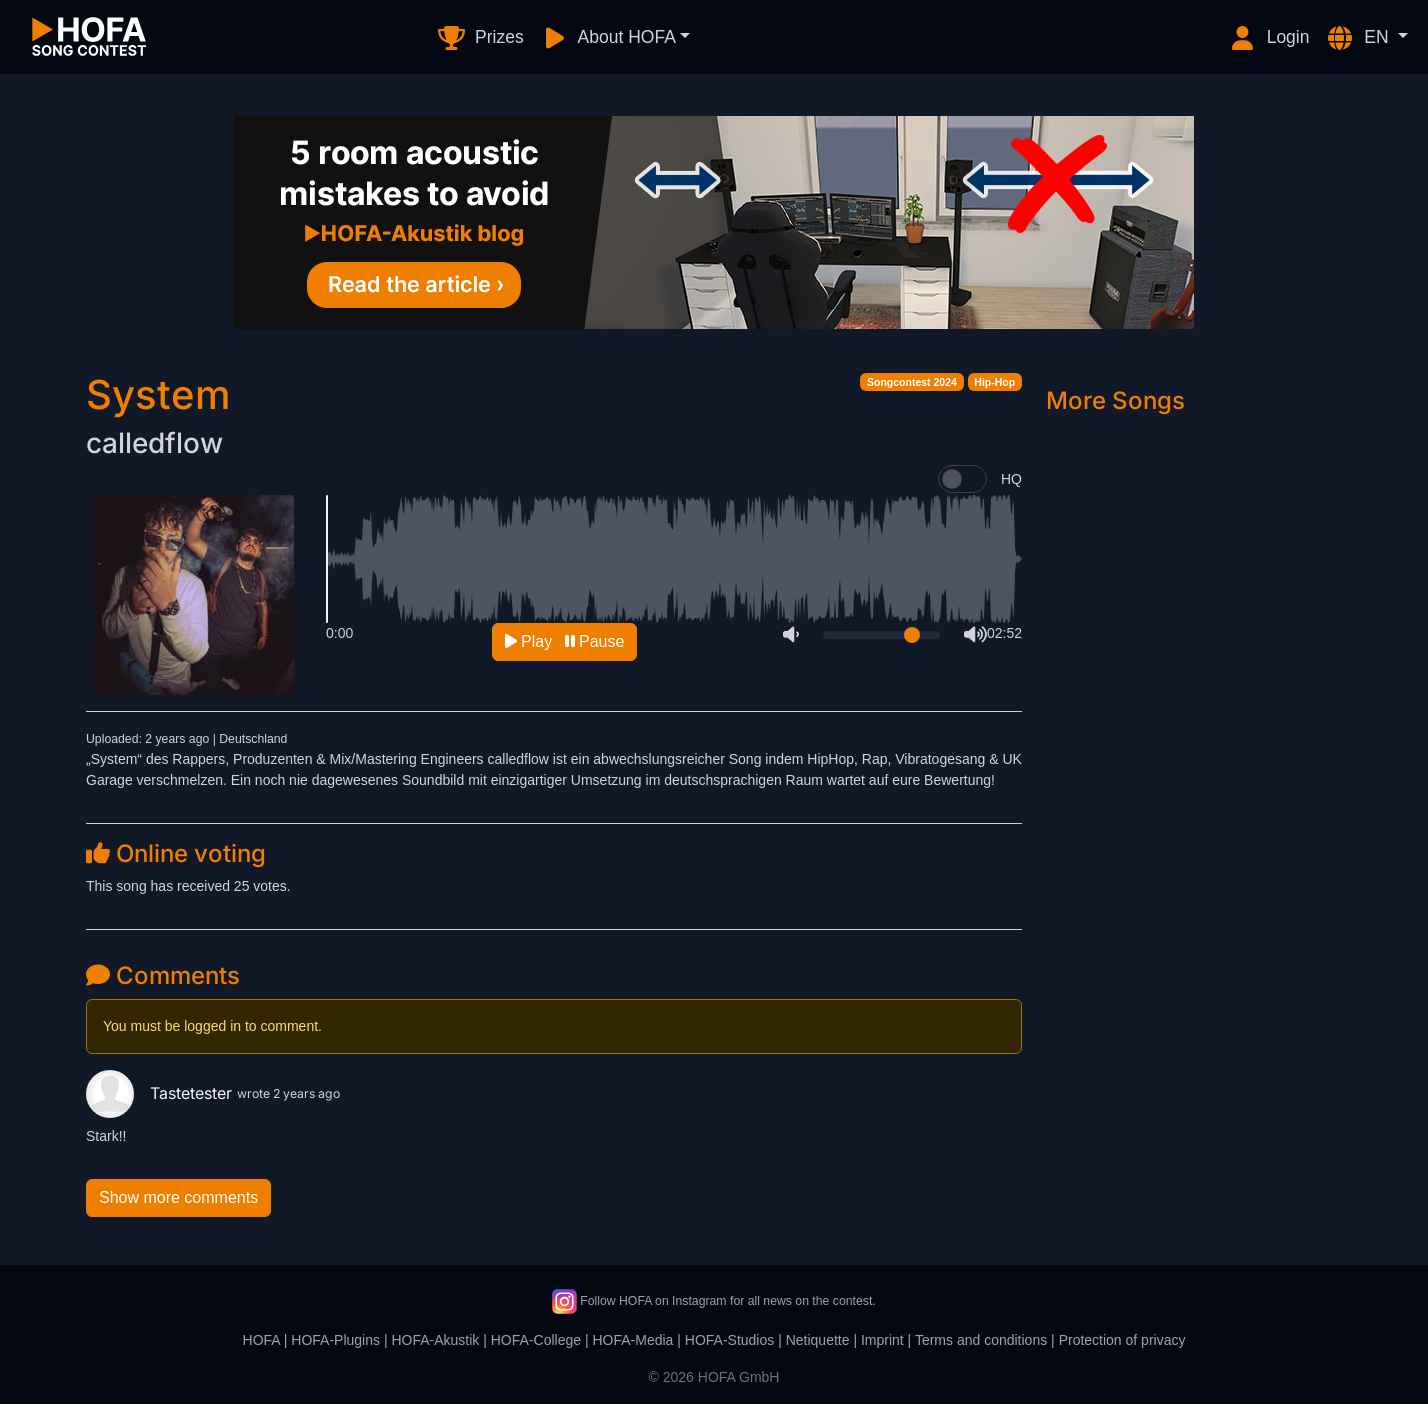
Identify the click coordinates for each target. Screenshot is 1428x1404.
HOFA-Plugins (335, 1340)
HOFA (261, 1340)
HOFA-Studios (729, 1340)
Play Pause (565, 641)
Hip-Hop (994, 382)
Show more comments (178, 1197)
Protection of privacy (1122, 1340)
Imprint (882, 1340)
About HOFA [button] (608, 38)
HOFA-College (536, 1340)
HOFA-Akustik (435, 1340)
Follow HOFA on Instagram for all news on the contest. (713, 1301)
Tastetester (161, 1093)
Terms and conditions (981, 1340)
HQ (1011, 479)
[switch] (962, 479)
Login (1269, 38)
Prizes (479, 38)
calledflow (154, 443)
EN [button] (1359, 38)
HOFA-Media (632, 1340)
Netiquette (818, 1340)
